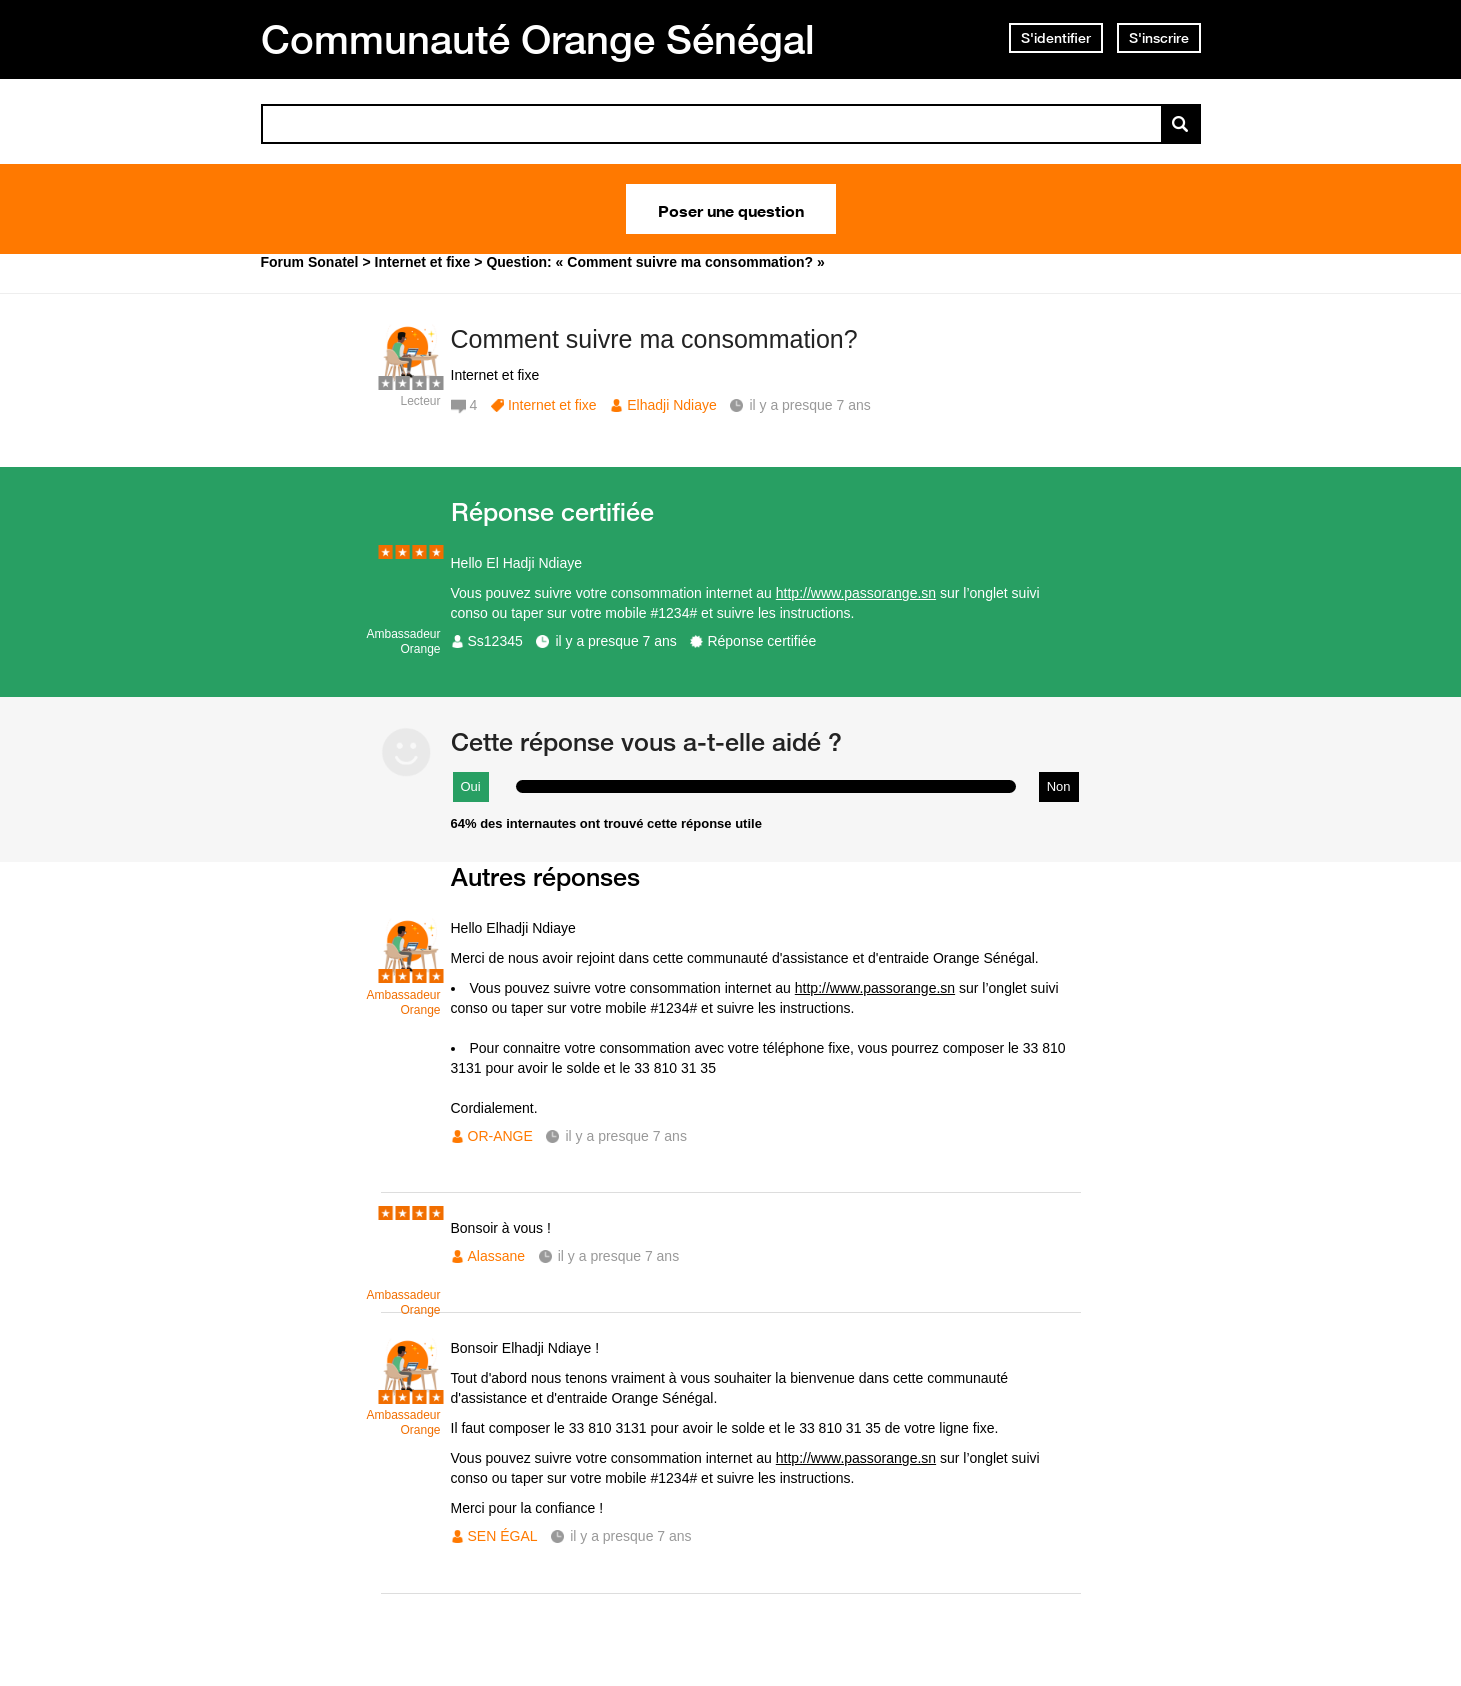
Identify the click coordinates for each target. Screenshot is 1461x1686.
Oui (471, 786)
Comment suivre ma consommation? (654, 339)
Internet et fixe (552, 405)
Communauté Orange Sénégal (538, 39)
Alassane (497, 1256)
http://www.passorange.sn (856, 593)
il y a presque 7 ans (615, 641)
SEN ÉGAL (503, 1536)
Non (1059, 786)
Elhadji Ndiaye (672, 405)
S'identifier (1056, 38)
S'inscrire (1159, 38)
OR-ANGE (500, 1136)
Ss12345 (495, 641)
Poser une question (731, 209)
